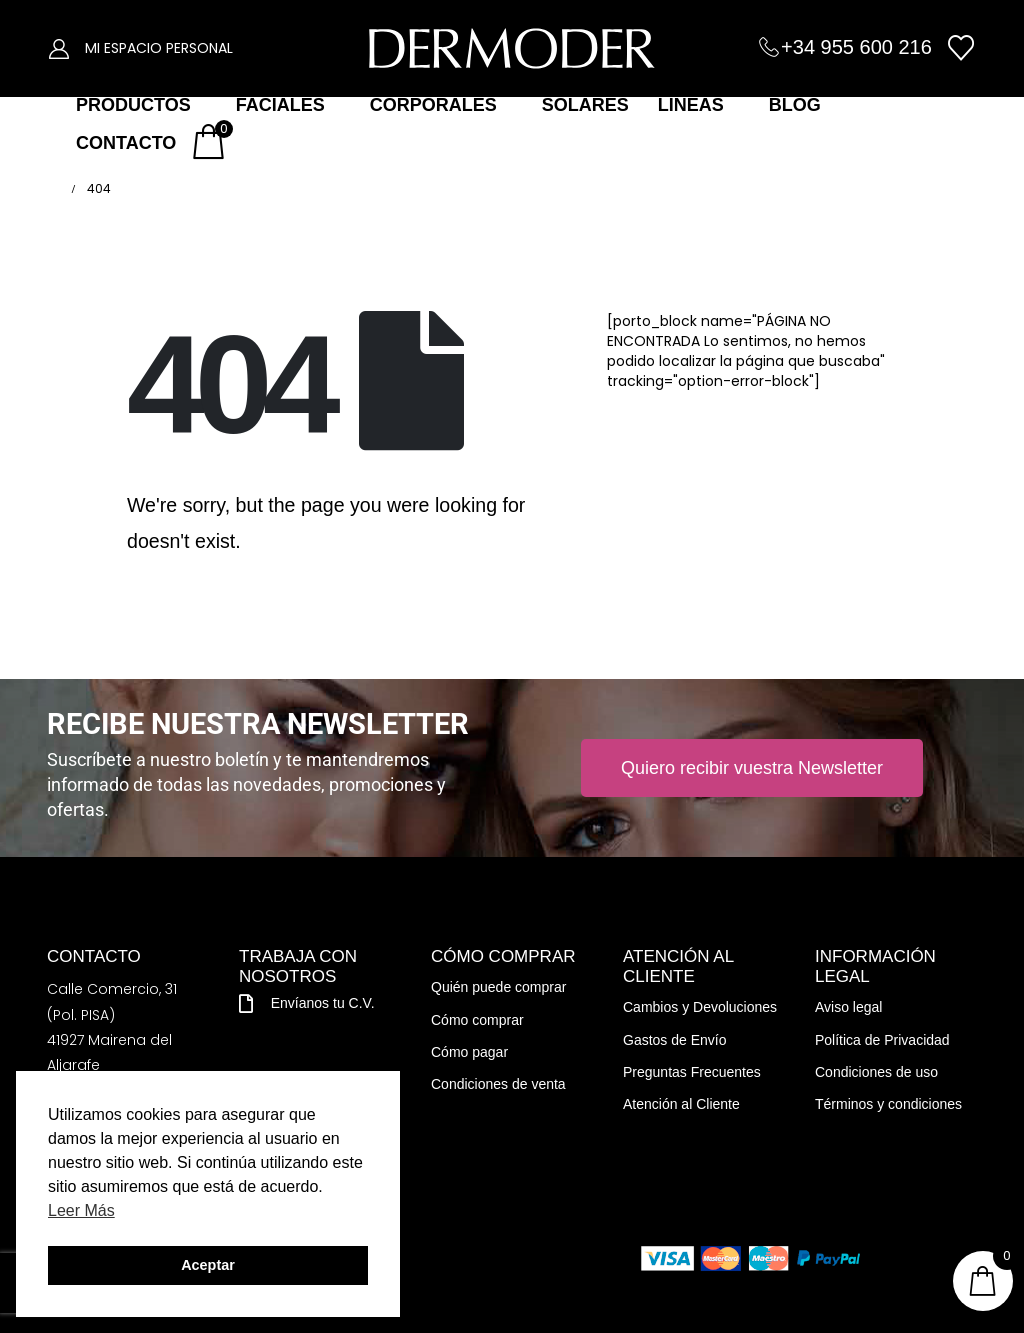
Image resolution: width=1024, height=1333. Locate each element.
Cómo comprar (477, 1020)
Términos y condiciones (888, 1104)
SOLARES (585, 105)
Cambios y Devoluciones (700, 1007)
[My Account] (59, 48)
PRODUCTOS (133, 105)
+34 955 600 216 (856, 47)
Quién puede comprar (498, 987)
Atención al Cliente (681, 1104)
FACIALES (280, 105)
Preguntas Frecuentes (692, 1072)
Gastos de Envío (675, 1040)
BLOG (795, 105)
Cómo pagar (469, 1052)
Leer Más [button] (81, 1210)
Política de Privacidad (882, 1040)
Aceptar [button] (208, 1265)
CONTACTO (126, 143)
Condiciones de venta (498, 1084)
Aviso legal (848, 1007)
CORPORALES (433, 105)
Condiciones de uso (876, 1072)
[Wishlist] (961, 48)
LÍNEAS (691, 105)
